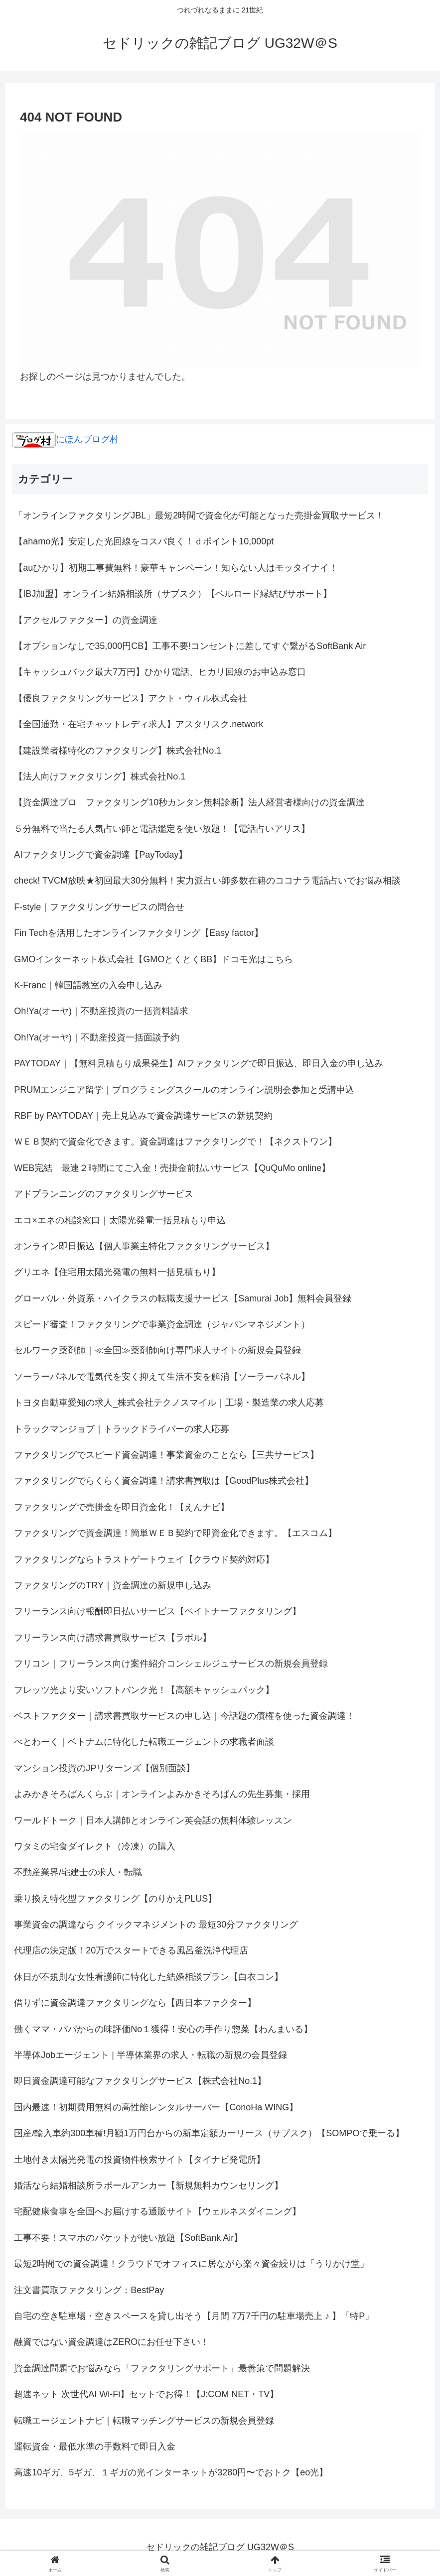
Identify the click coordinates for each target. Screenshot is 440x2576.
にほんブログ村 (65, 439)
